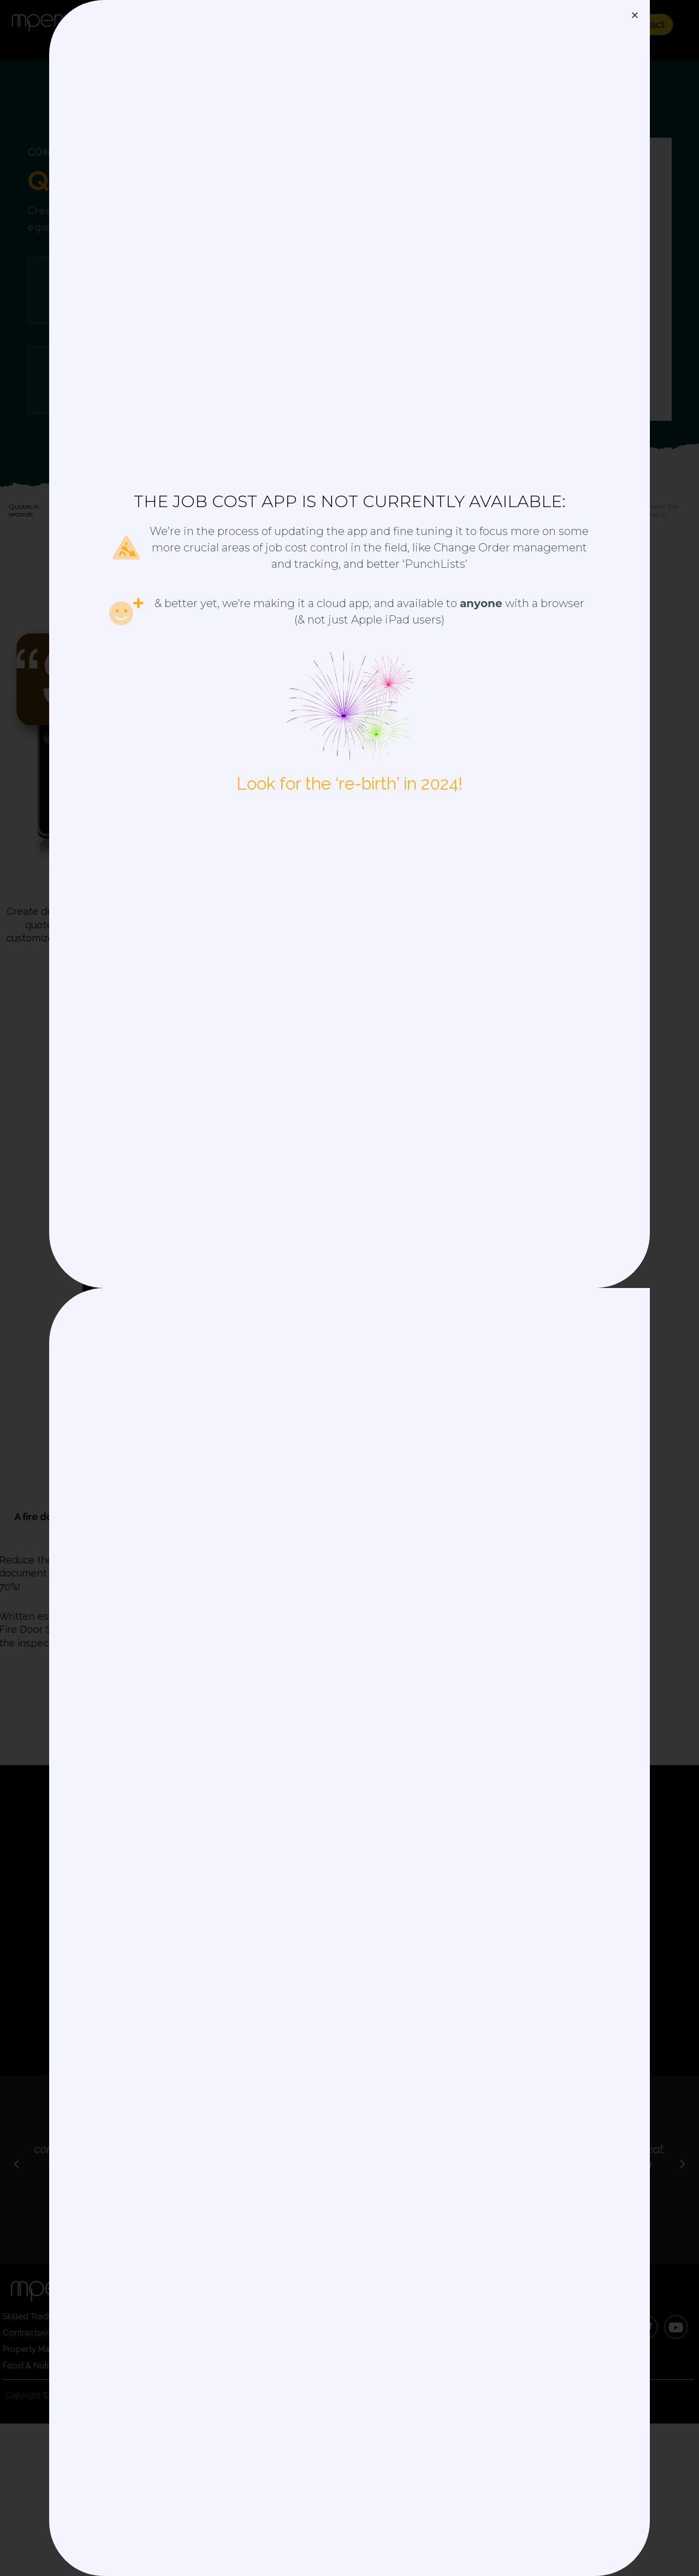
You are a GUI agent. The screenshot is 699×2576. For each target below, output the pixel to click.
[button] (635, 15)
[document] (349, 1288)
